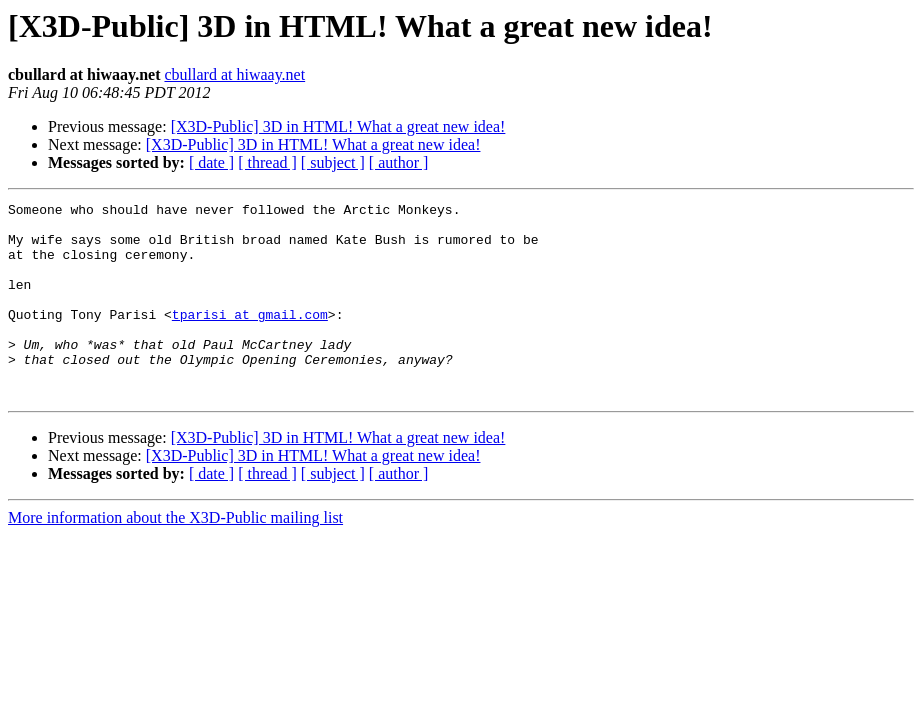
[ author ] (399, 162)
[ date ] (211, 162)
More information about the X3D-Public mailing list (175, 556)
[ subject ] (333, 162)
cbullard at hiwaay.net (234, 74)
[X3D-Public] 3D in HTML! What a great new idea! (338, 126)
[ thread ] (267, 162)
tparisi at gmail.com (250, 338)
